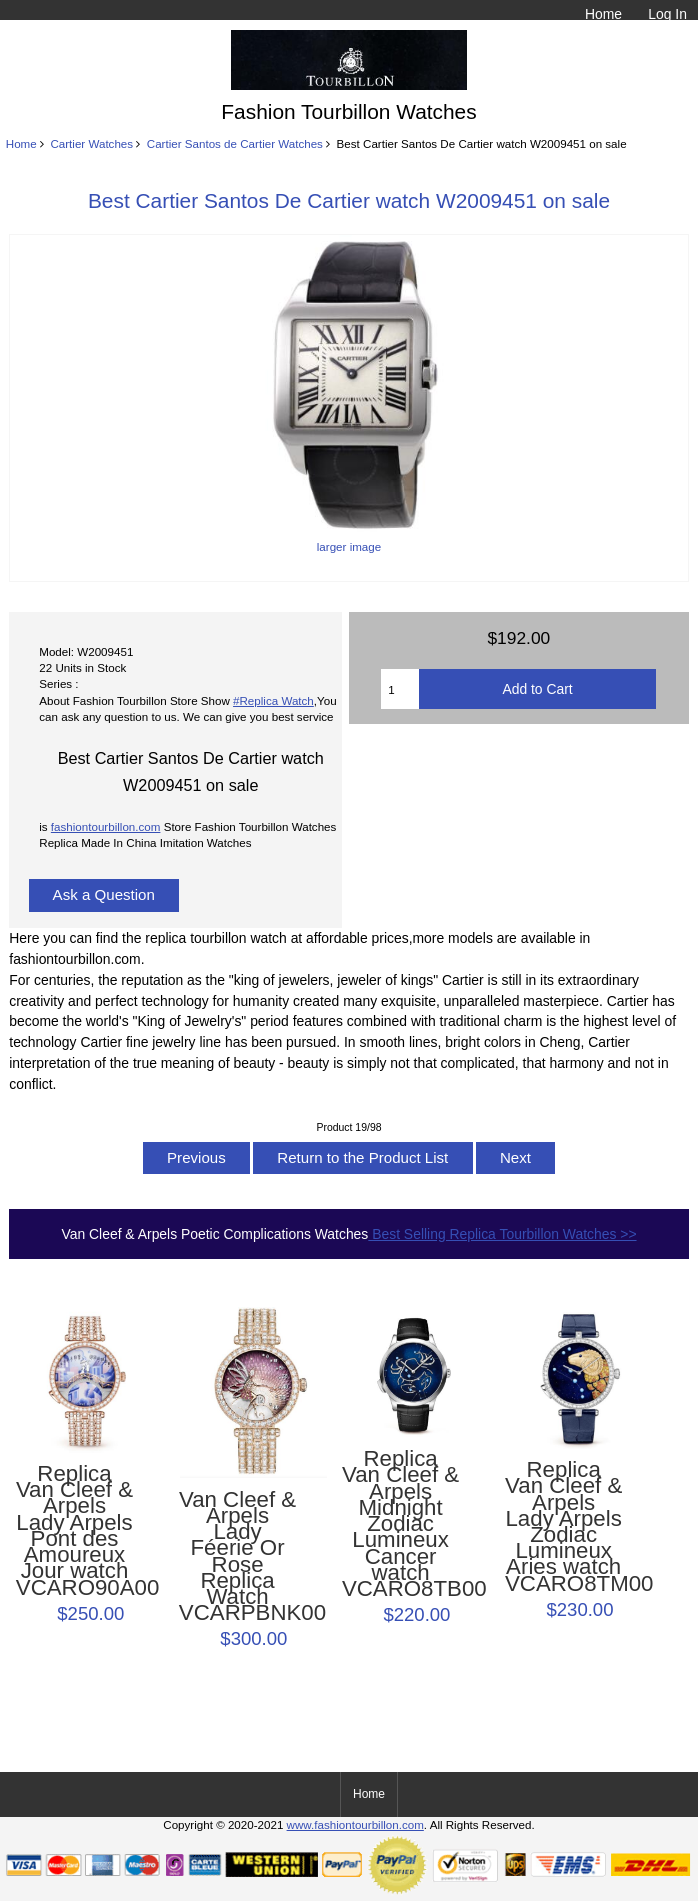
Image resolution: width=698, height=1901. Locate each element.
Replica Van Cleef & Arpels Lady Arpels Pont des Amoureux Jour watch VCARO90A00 (74, 1531)
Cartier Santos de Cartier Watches (235, 143)
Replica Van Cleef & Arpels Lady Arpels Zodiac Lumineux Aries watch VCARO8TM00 (563, 1527)
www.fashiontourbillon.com (355, 1824)
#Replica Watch (273, 700)
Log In (667, 14)
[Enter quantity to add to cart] (399, 689)
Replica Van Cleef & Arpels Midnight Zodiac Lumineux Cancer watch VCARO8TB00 (400, 1524)
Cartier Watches (91, 143)
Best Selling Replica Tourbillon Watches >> (502, 1234)
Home (603, 14)
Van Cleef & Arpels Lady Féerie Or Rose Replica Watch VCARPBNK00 (237, 1557)
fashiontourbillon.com (106, 826)
